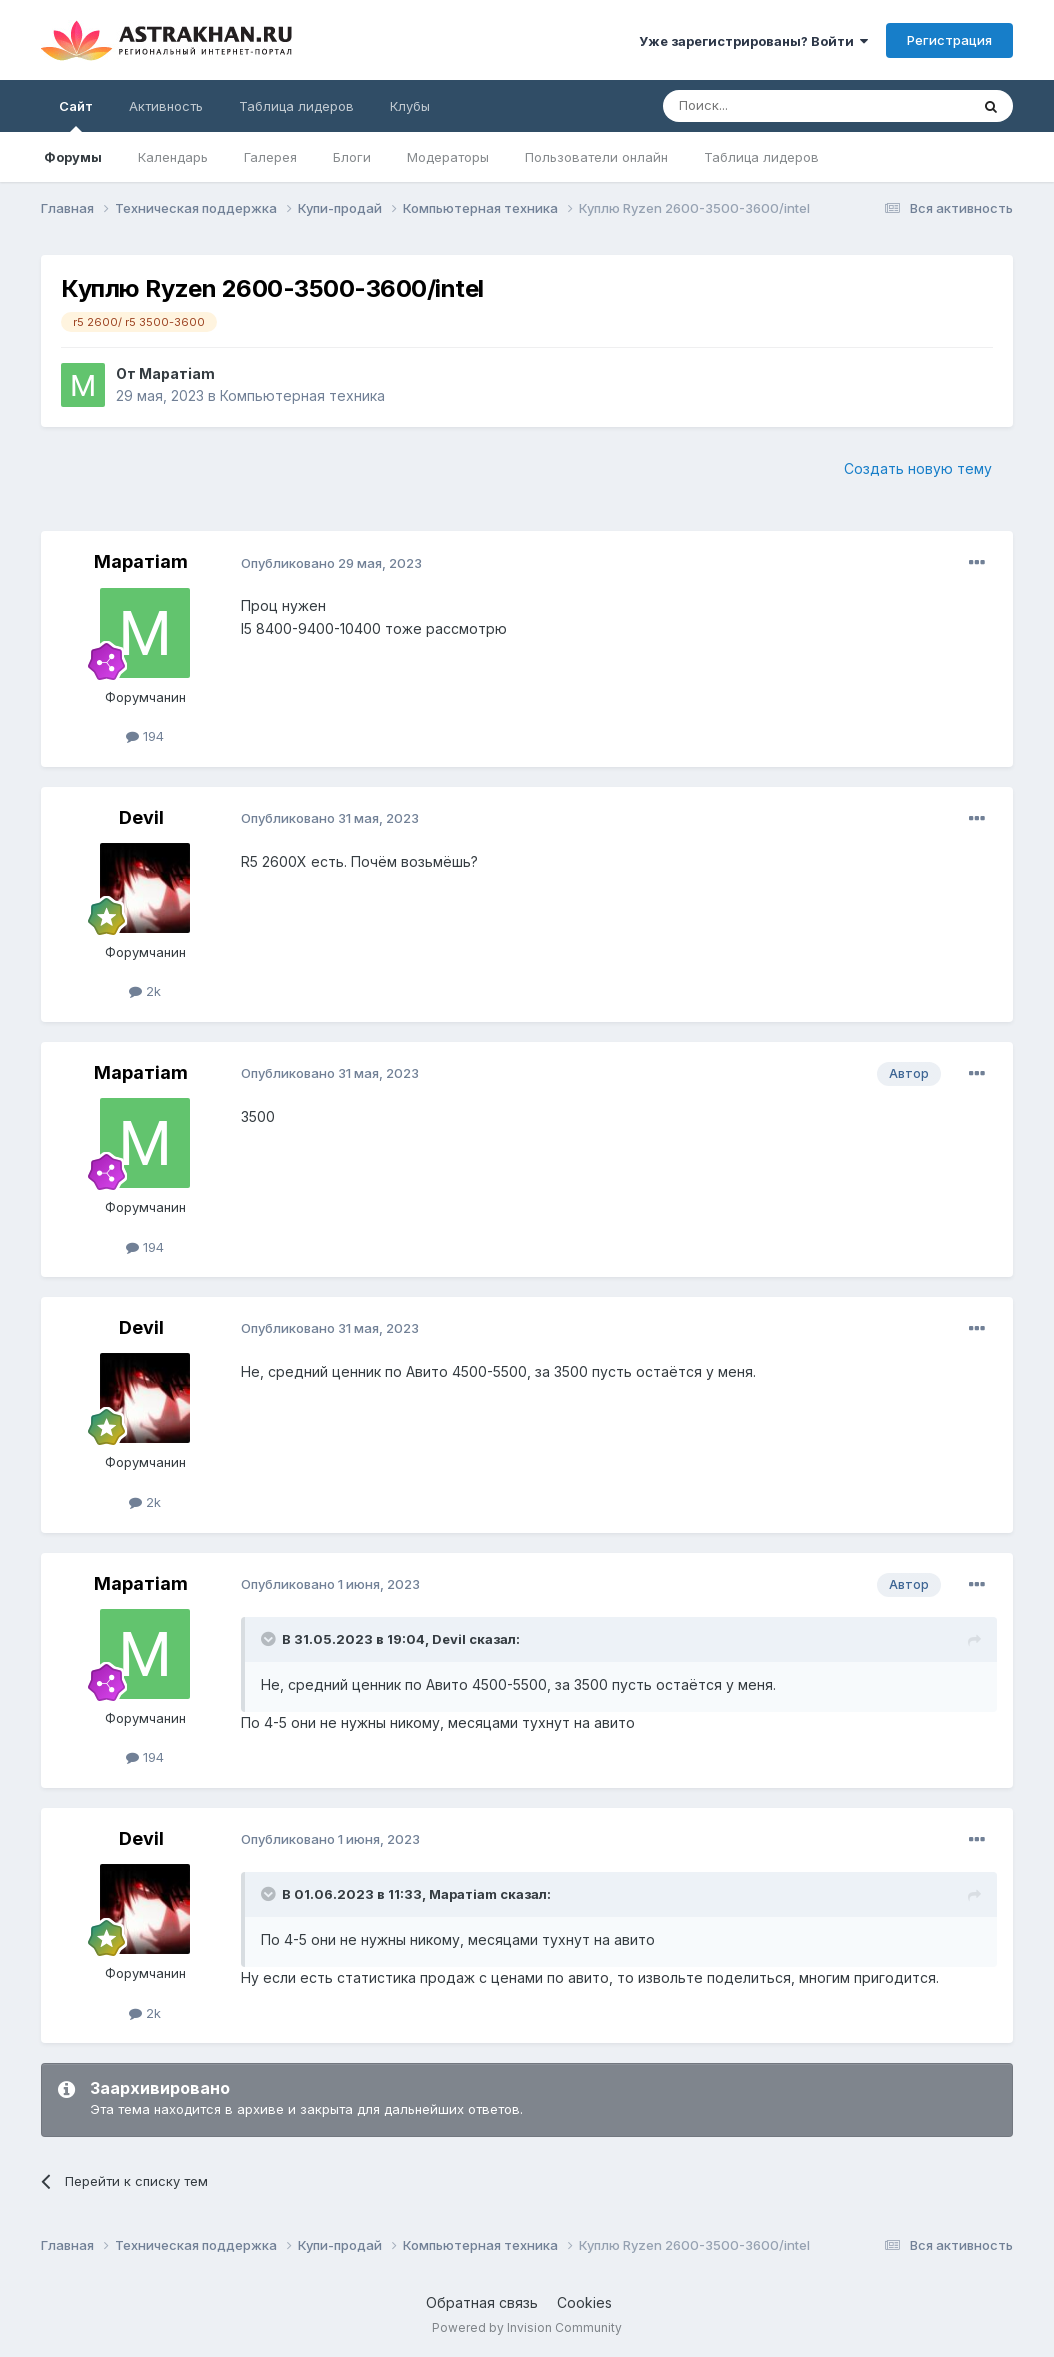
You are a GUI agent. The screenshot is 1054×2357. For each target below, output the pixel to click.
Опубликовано (331, 563)
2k (145, 991)
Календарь (173, 157)
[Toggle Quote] (270, 1639)
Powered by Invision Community (527, 2327)
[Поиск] (770, 106)
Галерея (270, 157)
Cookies (584, 2302)
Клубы (410, 106)
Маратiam (177, 373)
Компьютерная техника (302, 395)
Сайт (76, 115)
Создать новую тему (918, 468)
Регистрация (949, 40)
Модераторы (448, 157)
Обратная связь (482, 2302)
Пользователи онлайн (596, 157)
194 (145, 736)
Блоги (352, 157)
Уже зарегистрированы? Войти (753, 41)
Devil (141, 817)
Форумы (73, 157)
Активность (166, 106)
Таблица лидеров (761, 157)
